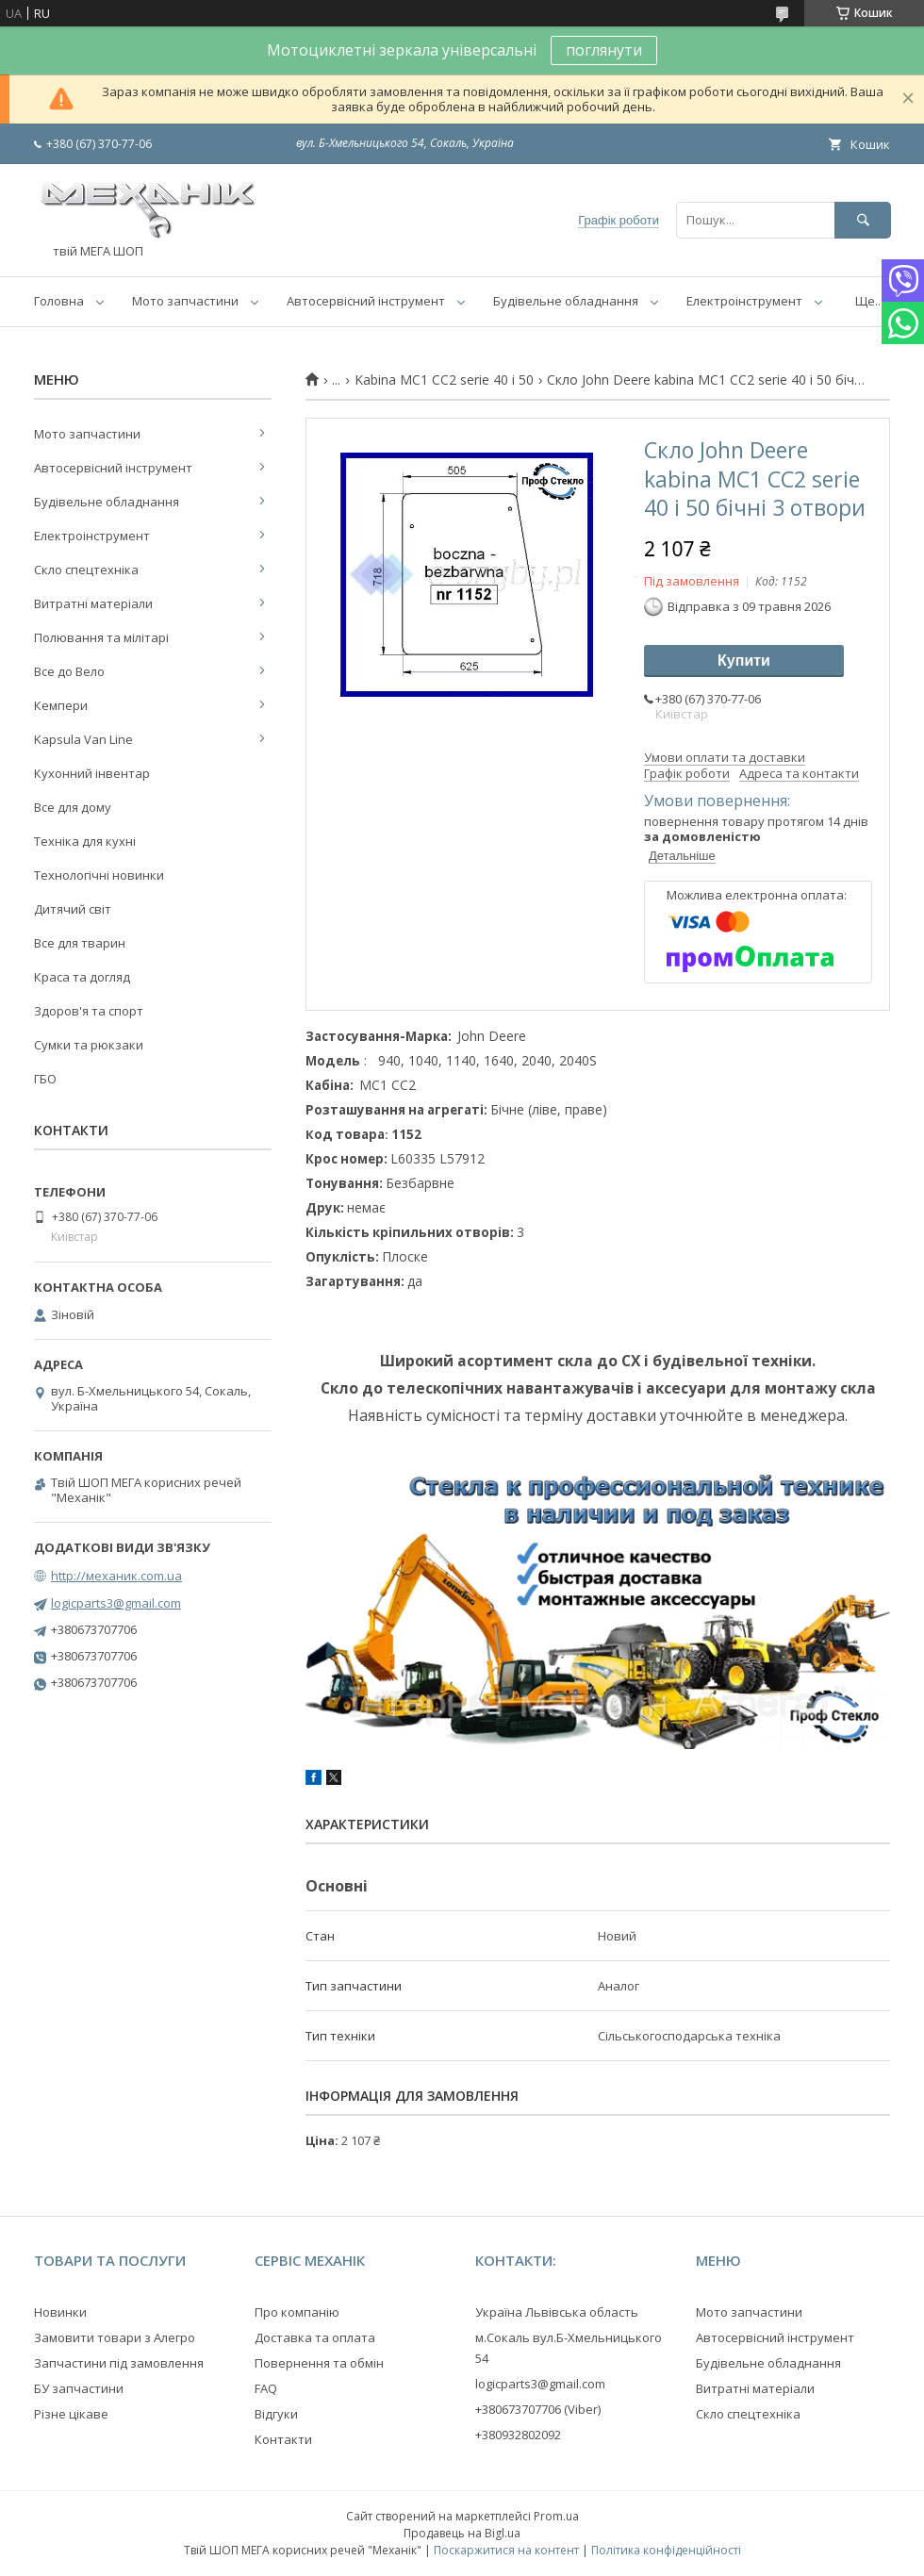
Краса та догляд (82, 976)
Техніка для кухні (85, 841)
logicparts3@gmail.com (116, 1602)
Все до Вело (69, 671)
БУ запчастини (79, 2388)
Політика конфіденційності (666, 2550)
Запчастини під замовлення (119, 2362)
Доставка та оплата (315, 2337)
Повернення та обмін (319, 2362)
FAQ (266, 2388)
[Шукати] (862, 220)
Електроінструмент (744, 300)
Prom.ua (556, 2516)
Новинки (60, 2312)
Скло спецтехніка (86, 569)
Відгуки (276, 2413)
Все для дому (72, 807)
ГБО (45, 1078)
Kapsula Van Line (83, 739)
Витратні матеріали (93, 603)
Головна (59, 300)
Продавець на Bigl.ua (462, 2533)
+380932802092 (518, 2434)
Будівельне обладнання (565, 300)
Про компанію (297, 2312)
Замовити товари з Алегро (114, 2337)
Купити (744, 660)
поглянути (604, 50)
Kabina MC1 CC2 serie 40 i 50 (444, 380)
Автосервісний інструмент (366, 300)
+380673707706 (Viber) (538, 2409)
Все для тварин (79, 942)
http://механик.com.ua (116, 1575)
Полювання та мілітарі (101, 637)
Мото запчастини (185, 300)
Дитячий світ (72, 908)
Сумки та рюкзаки (88, 1044)
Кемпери (61, 705)
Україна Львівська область (556, 2312)
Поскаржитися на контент (506, 2550)
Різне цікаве (71, 2413)
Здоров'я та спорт (88, 1010)
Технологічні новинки (99, 875)
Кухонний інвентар (92, 773)
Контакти (283, 2439)
